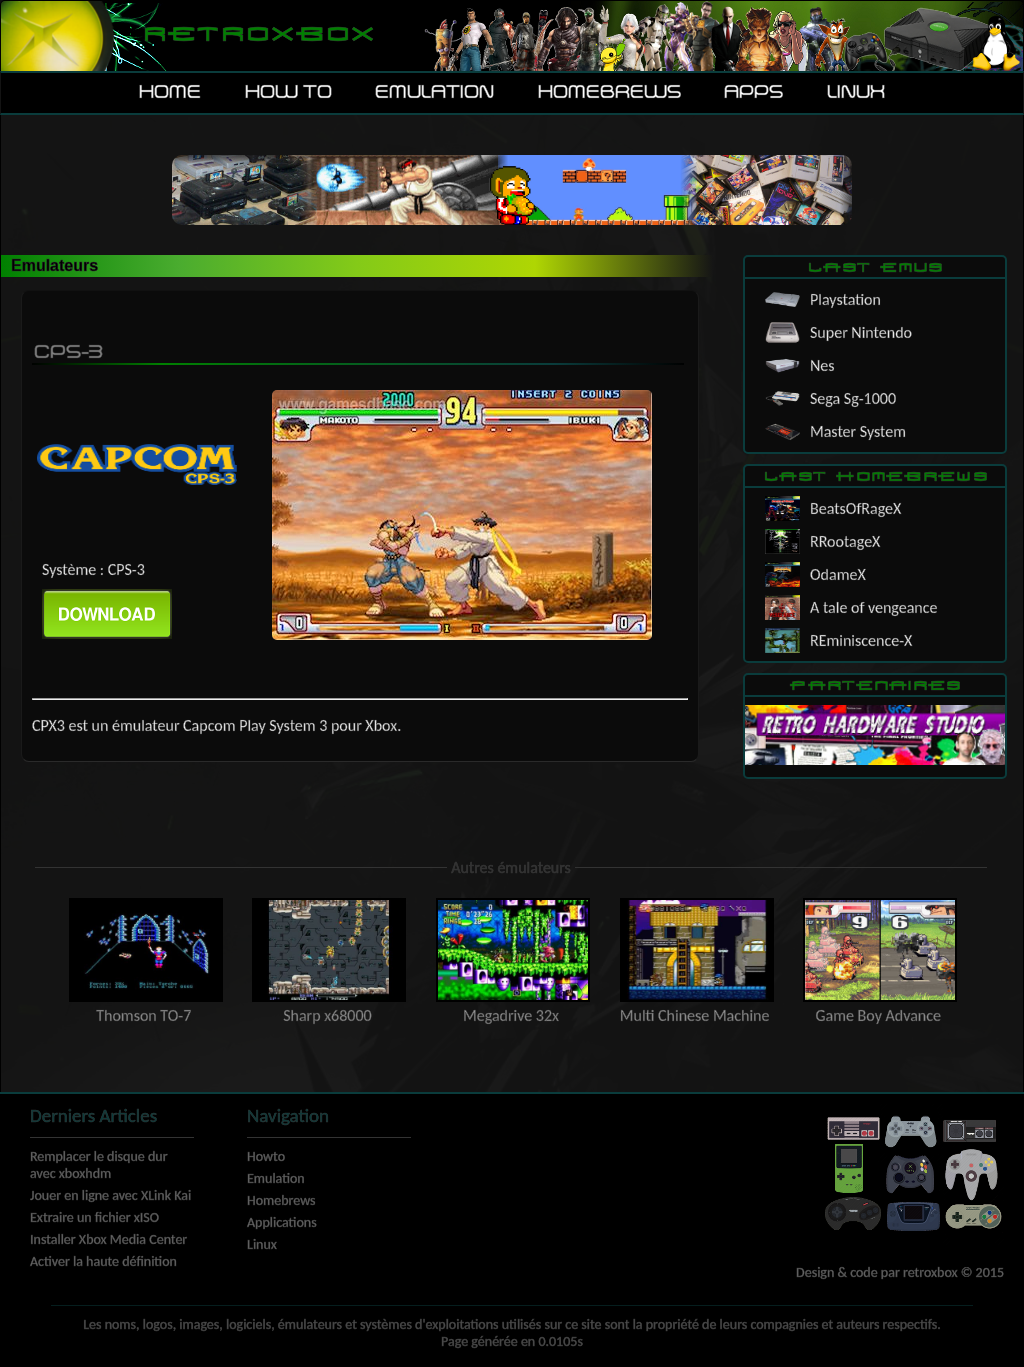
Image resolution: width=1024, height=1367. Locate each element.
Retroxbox (257, 35)
